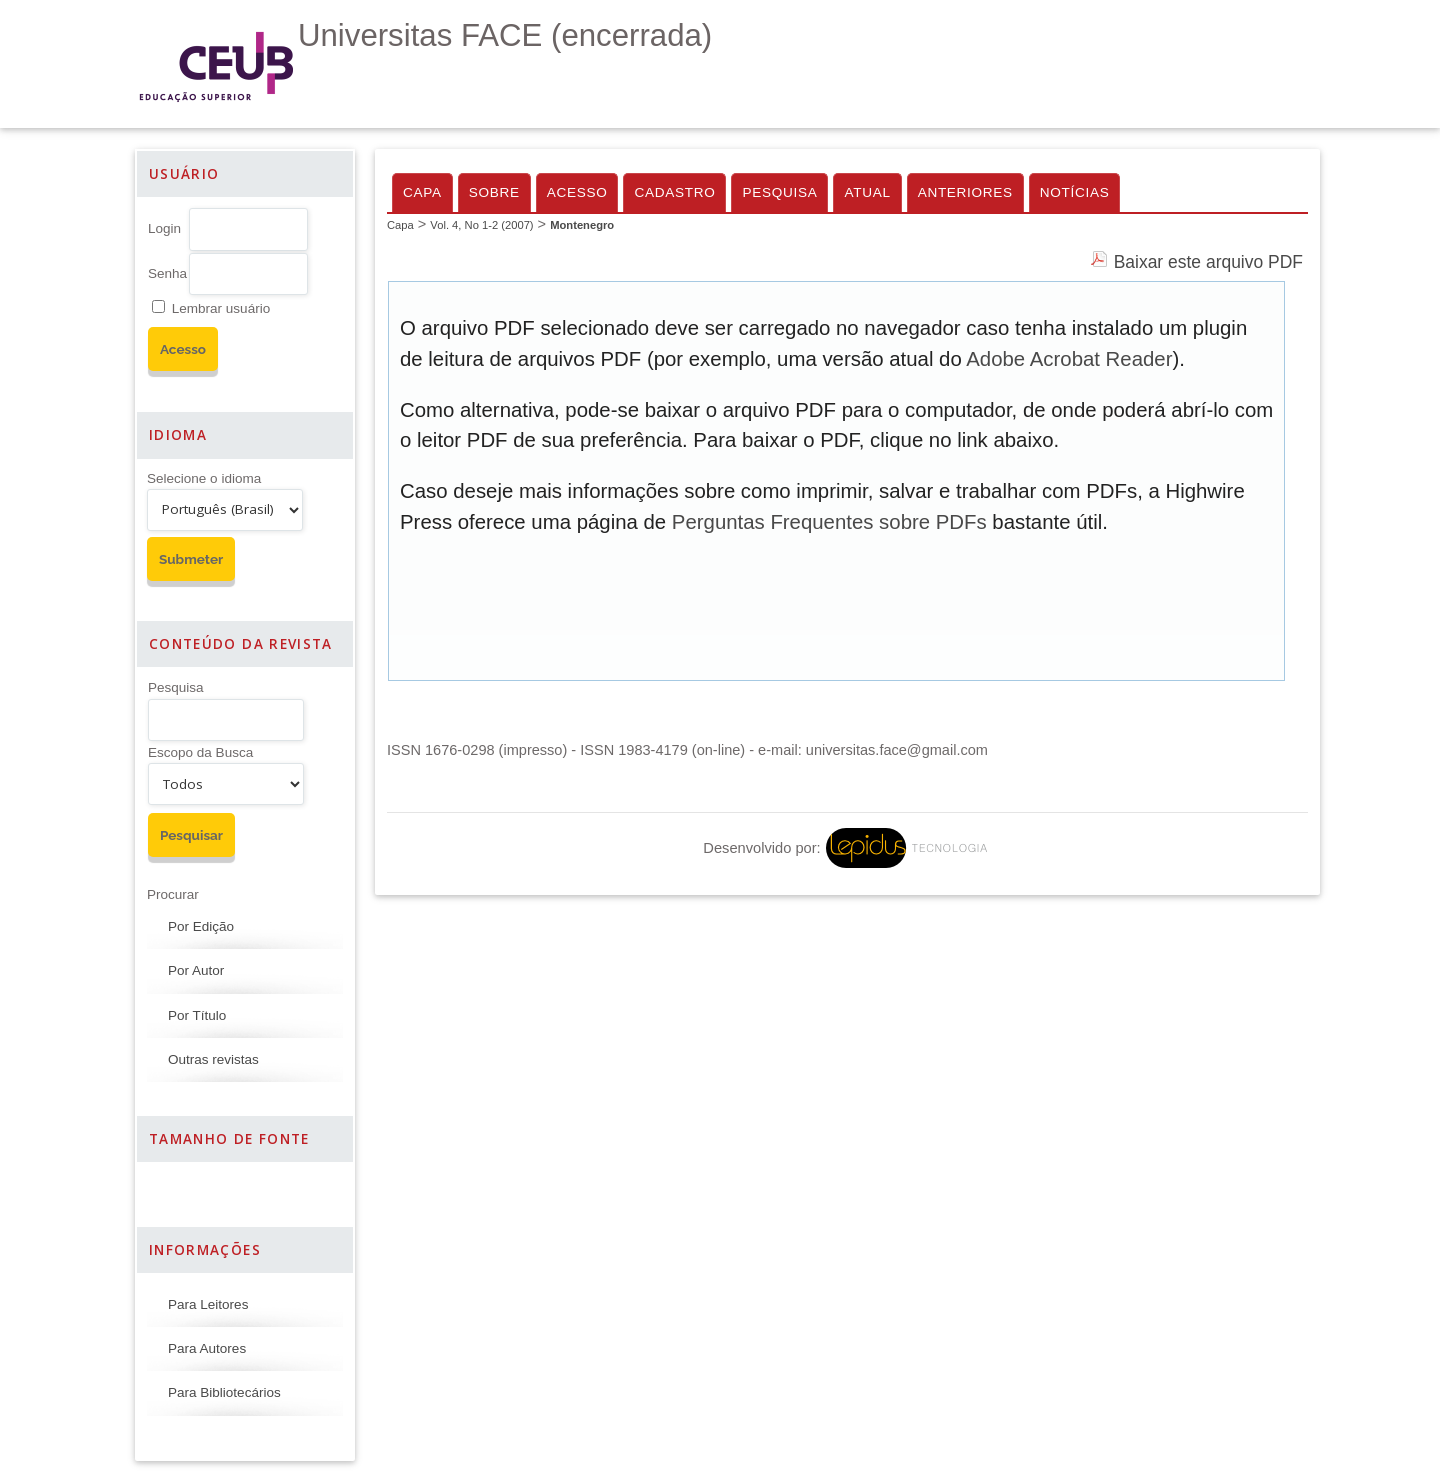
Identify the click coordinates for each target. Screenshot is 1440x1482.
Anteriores (965, 192)
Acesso (577, 192)
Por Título (197, 1015)
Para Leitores (208, 1304)
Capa (422, 192)
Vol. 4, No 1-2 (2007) (481, 225)
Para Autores (207, 1348)
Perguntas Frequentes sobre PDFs (829, 522)
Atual (867, 192)
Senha (167, 273)
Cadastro (674, 192)
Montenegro (582, 225)
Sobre (494, 192)
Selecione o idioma (204, 478)
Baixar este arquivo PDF (1208, 262)
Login (164, 228)
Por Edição (201, 926)
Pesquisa (176, 687)
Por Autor (196, 970)
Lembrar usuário (221, 308)
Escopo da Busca (200, 752)
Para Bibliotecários (224, 1392)
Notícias (1075, 192)
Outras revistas (213, 1059)
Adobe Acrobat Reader (1069, 359)
